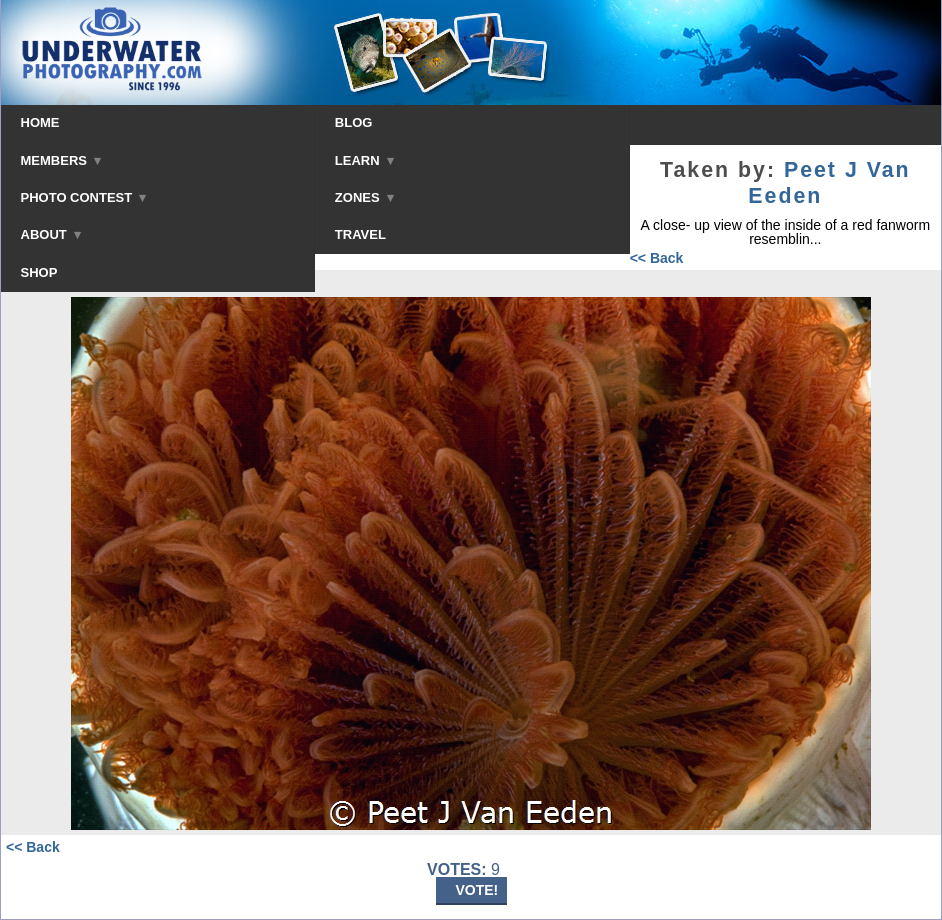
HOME (40, 122)
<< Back (657, 258)
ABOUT (51, 234)
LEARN (364, 160)
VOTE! (477, 890)
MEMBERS (61, 160)
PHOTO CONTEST (84, 197)
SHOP (39, 272)
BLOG (354, 122)
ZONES (364, 197)
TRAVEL (360, 234)
